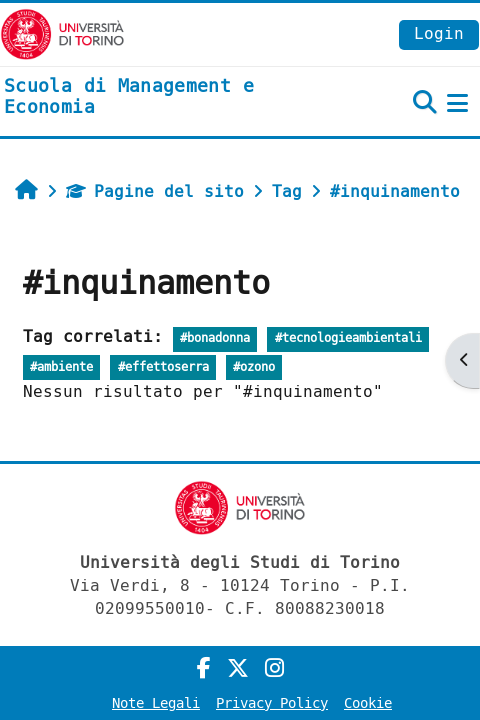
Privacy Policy (272, 703)
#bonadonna (215, 338)
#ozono (254, 367)
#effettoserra (163, 367)
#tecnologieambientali (348, 338)
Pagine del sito (155, 191)
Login (439, 33)
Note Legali (156, 703)
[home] (160, 97)
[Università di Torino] (62, 33)
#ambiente (61, 367)
